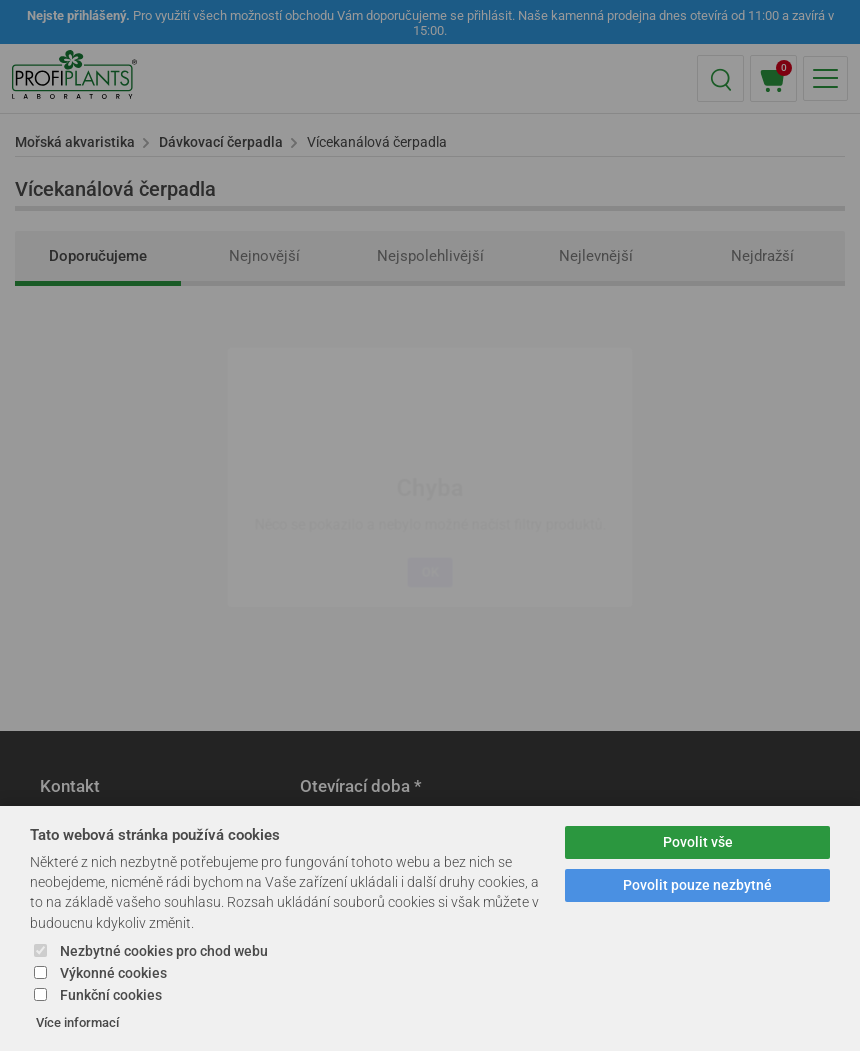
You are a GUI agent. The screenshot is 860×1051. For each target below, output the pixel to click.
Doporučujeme (98, 256)
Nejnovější (264, 256)
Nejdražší (762, 256)
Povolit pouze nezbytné (697, 885)
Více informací (77, 1022)
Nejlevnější (596, 256)
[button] (720, 78)
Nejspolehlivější (430, 256)
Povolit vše (698, 842)
